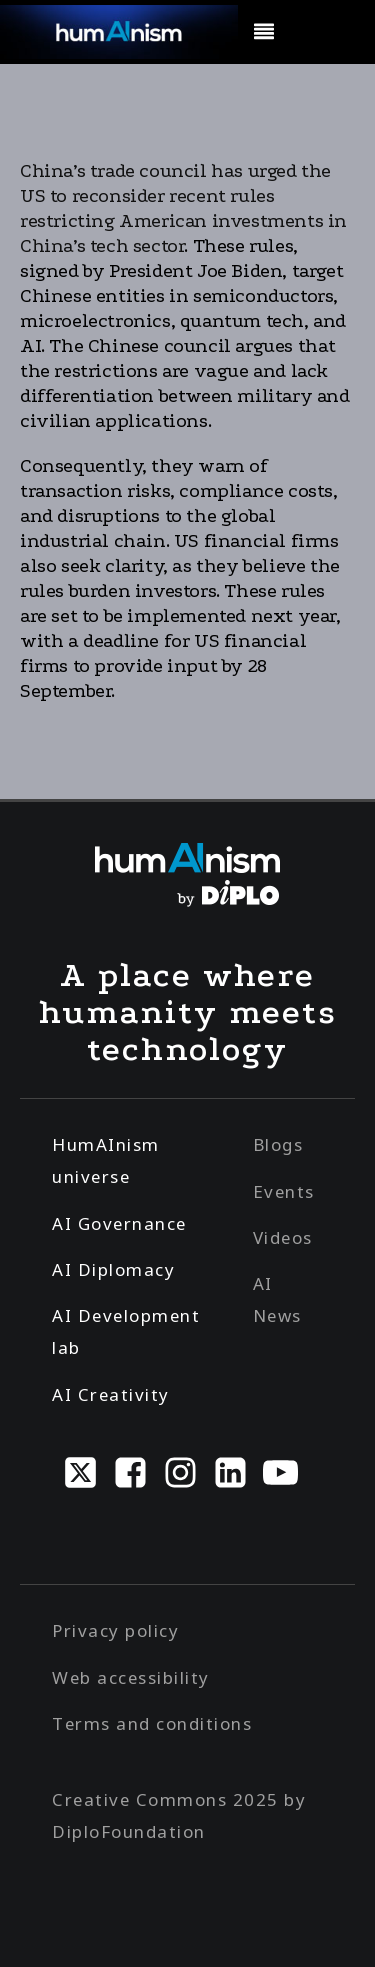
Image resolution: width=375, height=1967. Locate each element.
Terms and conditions (152, 1723)
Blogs (278, 1144)
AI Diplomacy (113, 1269)
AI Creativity (111, 1394)
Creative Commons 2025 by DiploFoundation (179, 1815)
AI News (277, 1299)
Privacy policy (115, 1630)
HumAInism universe (106, 1160)
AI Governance (119, 1223)
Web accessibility (131, 1677)
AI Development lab (126, 1331)
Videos (283, 1237)
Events (284, 1191)
